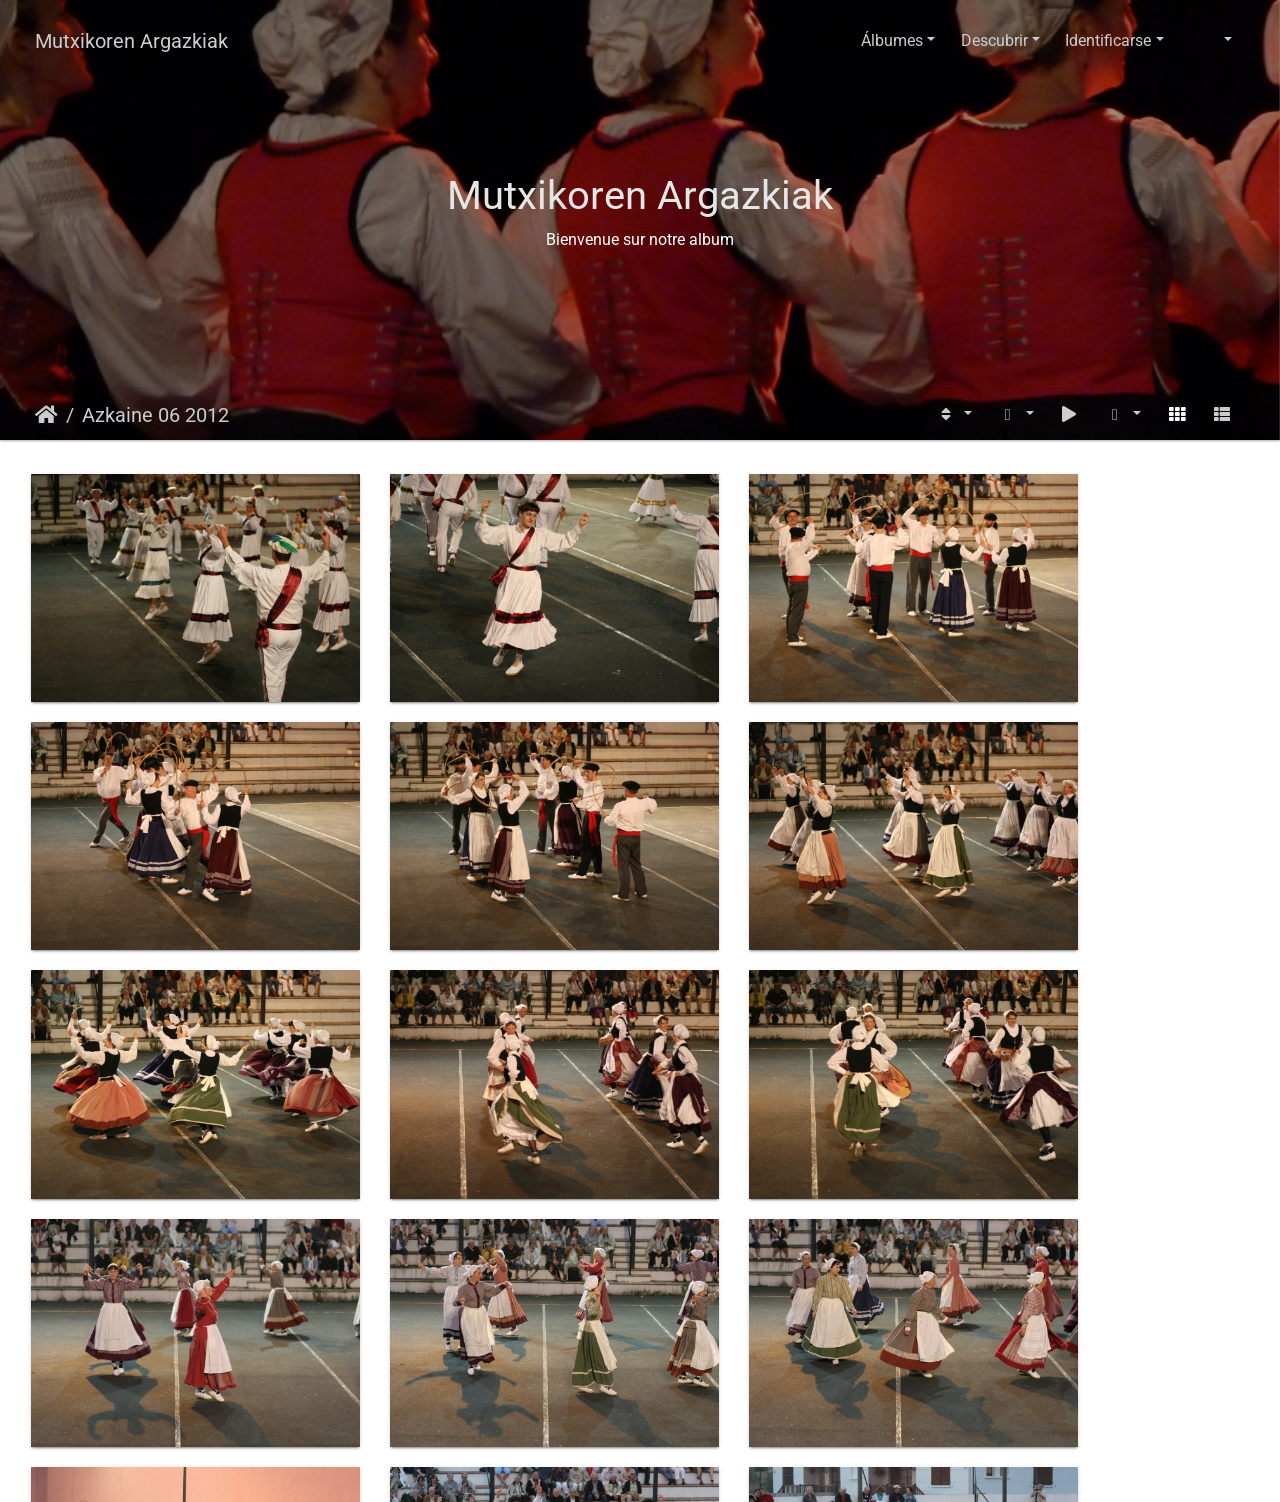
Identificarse (1108, 40)
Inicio (46, 415)
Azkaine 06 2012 (155, 415)
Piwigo (701, 1467)
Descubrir (994, 40)
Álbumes (892, 40)
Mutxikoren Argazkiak (131, 41)
